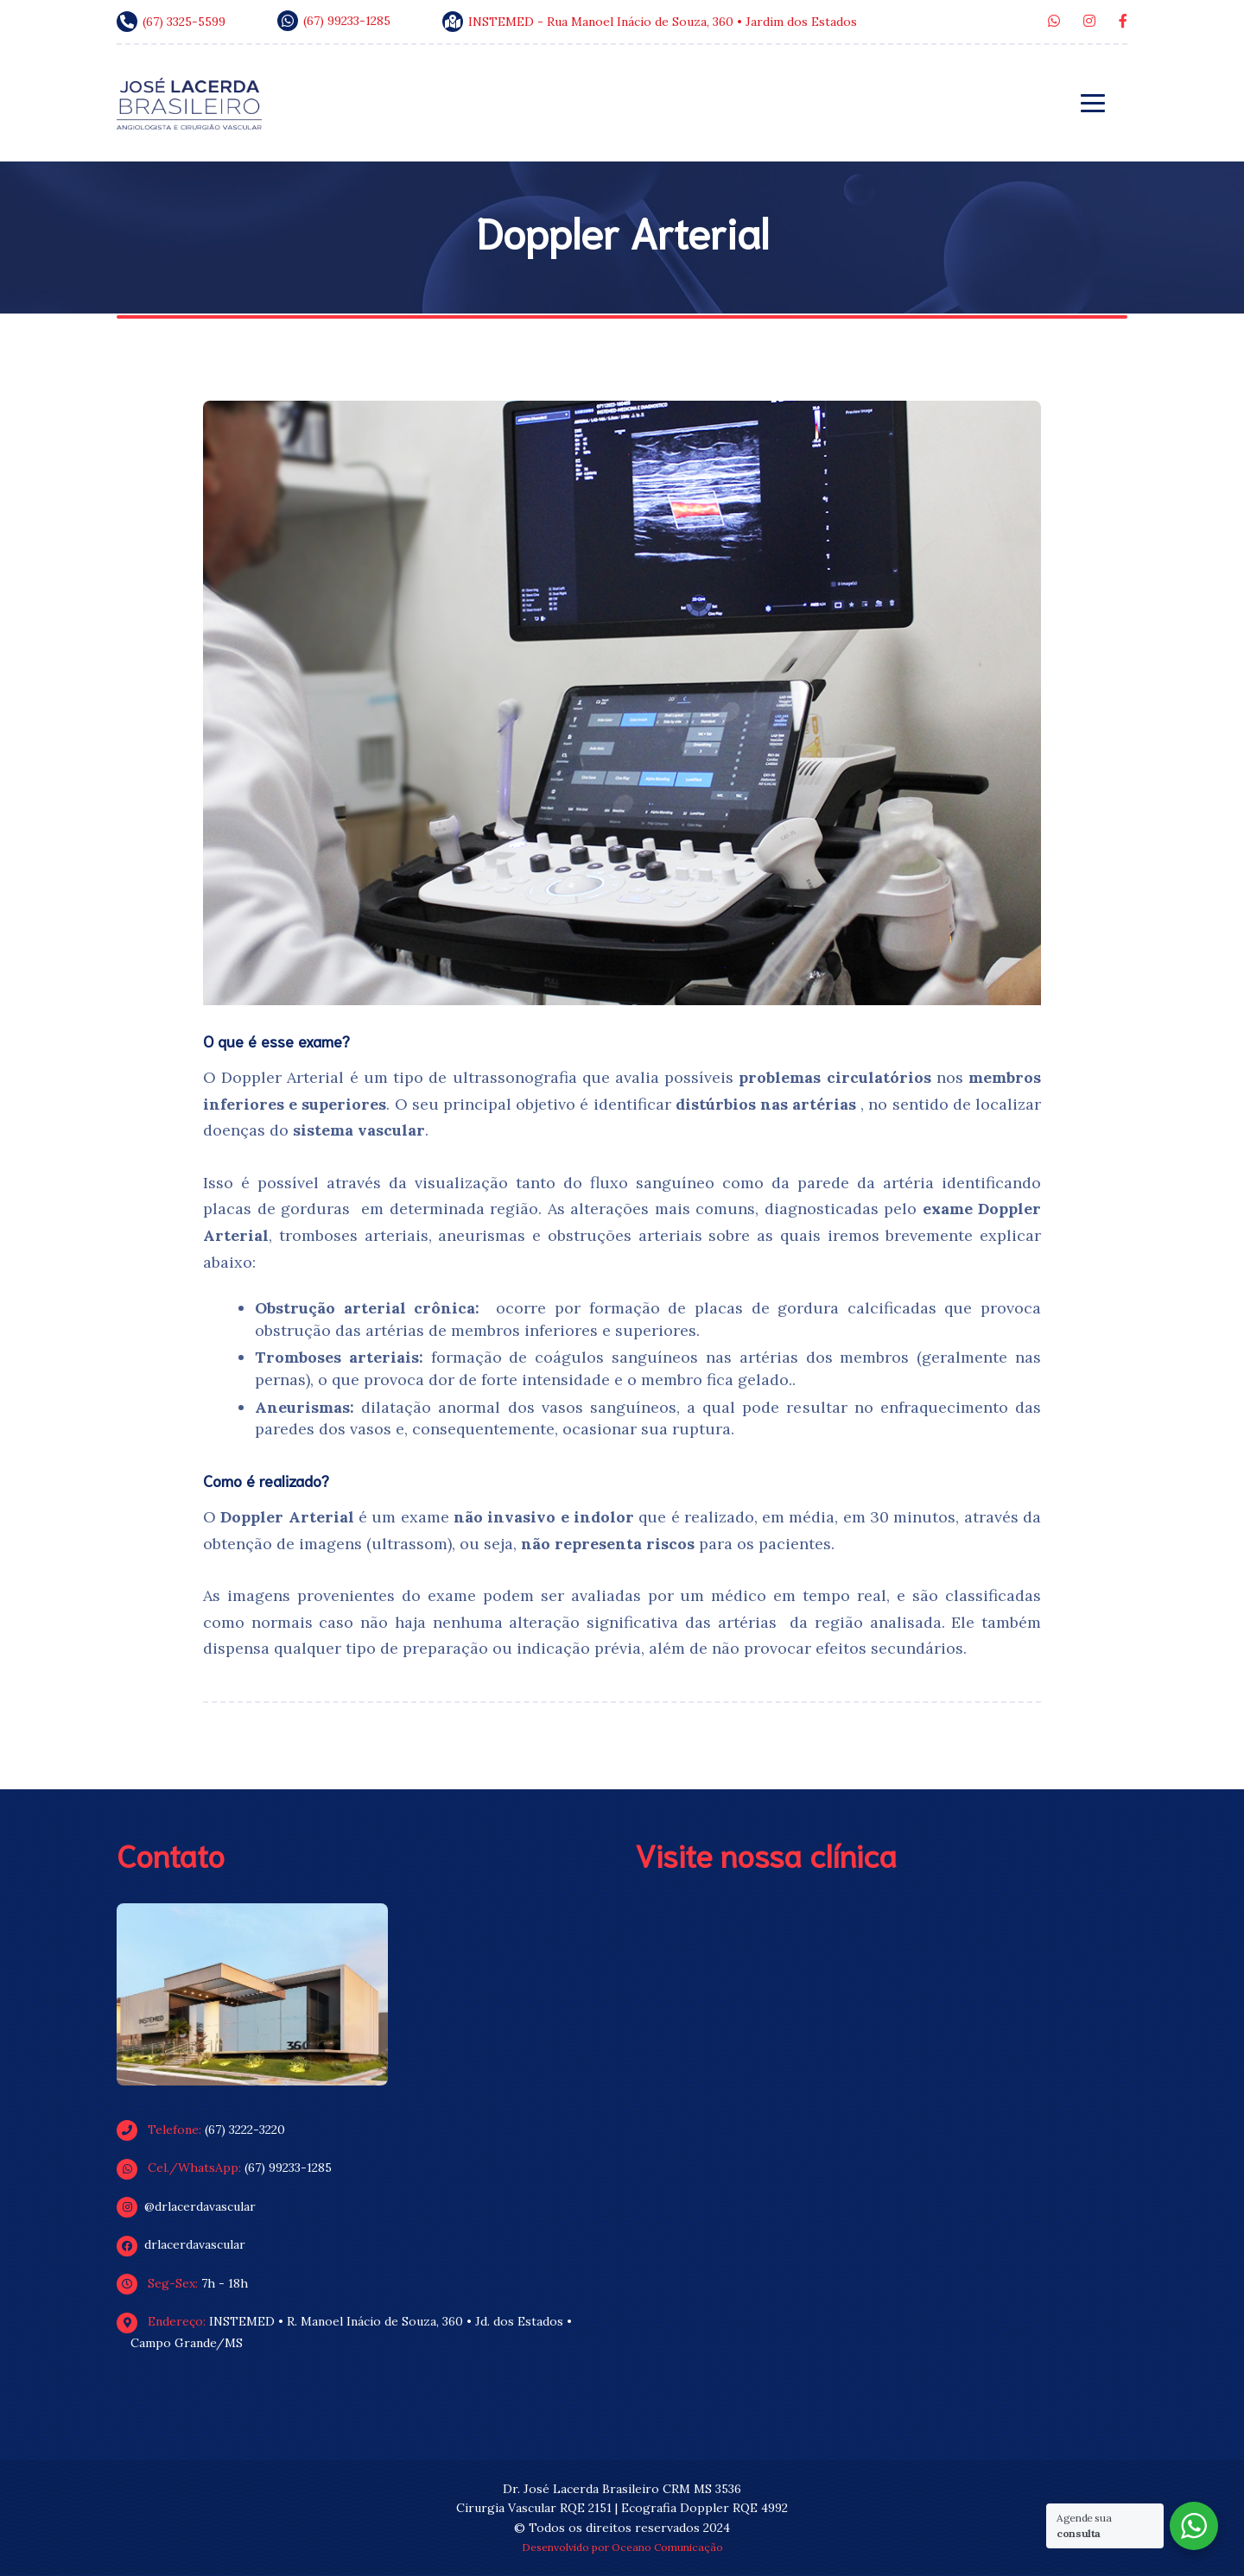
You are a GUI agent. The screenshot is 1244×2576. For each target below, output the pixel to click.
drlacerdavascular (187, 2244)
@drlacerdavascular (193, 2206)
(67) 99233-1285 (231, 2167)
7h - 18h (189, 2283)
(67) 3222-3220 (207, 2129)
